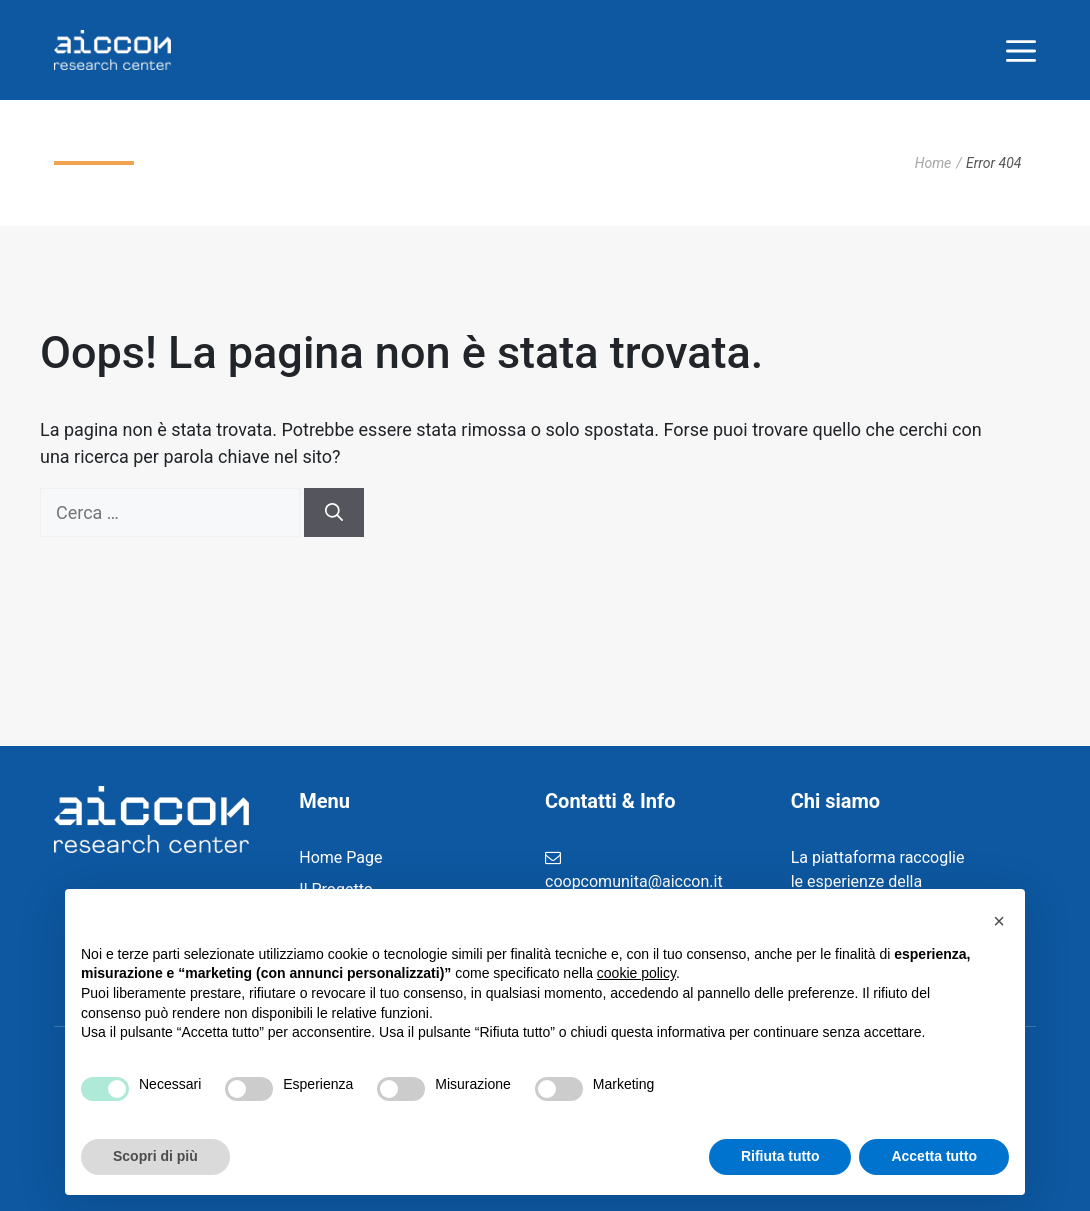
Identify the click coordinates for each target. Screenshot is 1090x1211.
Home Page (340, 857)
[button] (999, 921)
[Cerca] (334, 512)
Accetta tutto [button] (934, 1156)
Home (933, 163)
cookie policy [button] (636, 973)
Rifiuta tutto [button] (780, 1156)
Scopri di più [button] (155, 1156)
